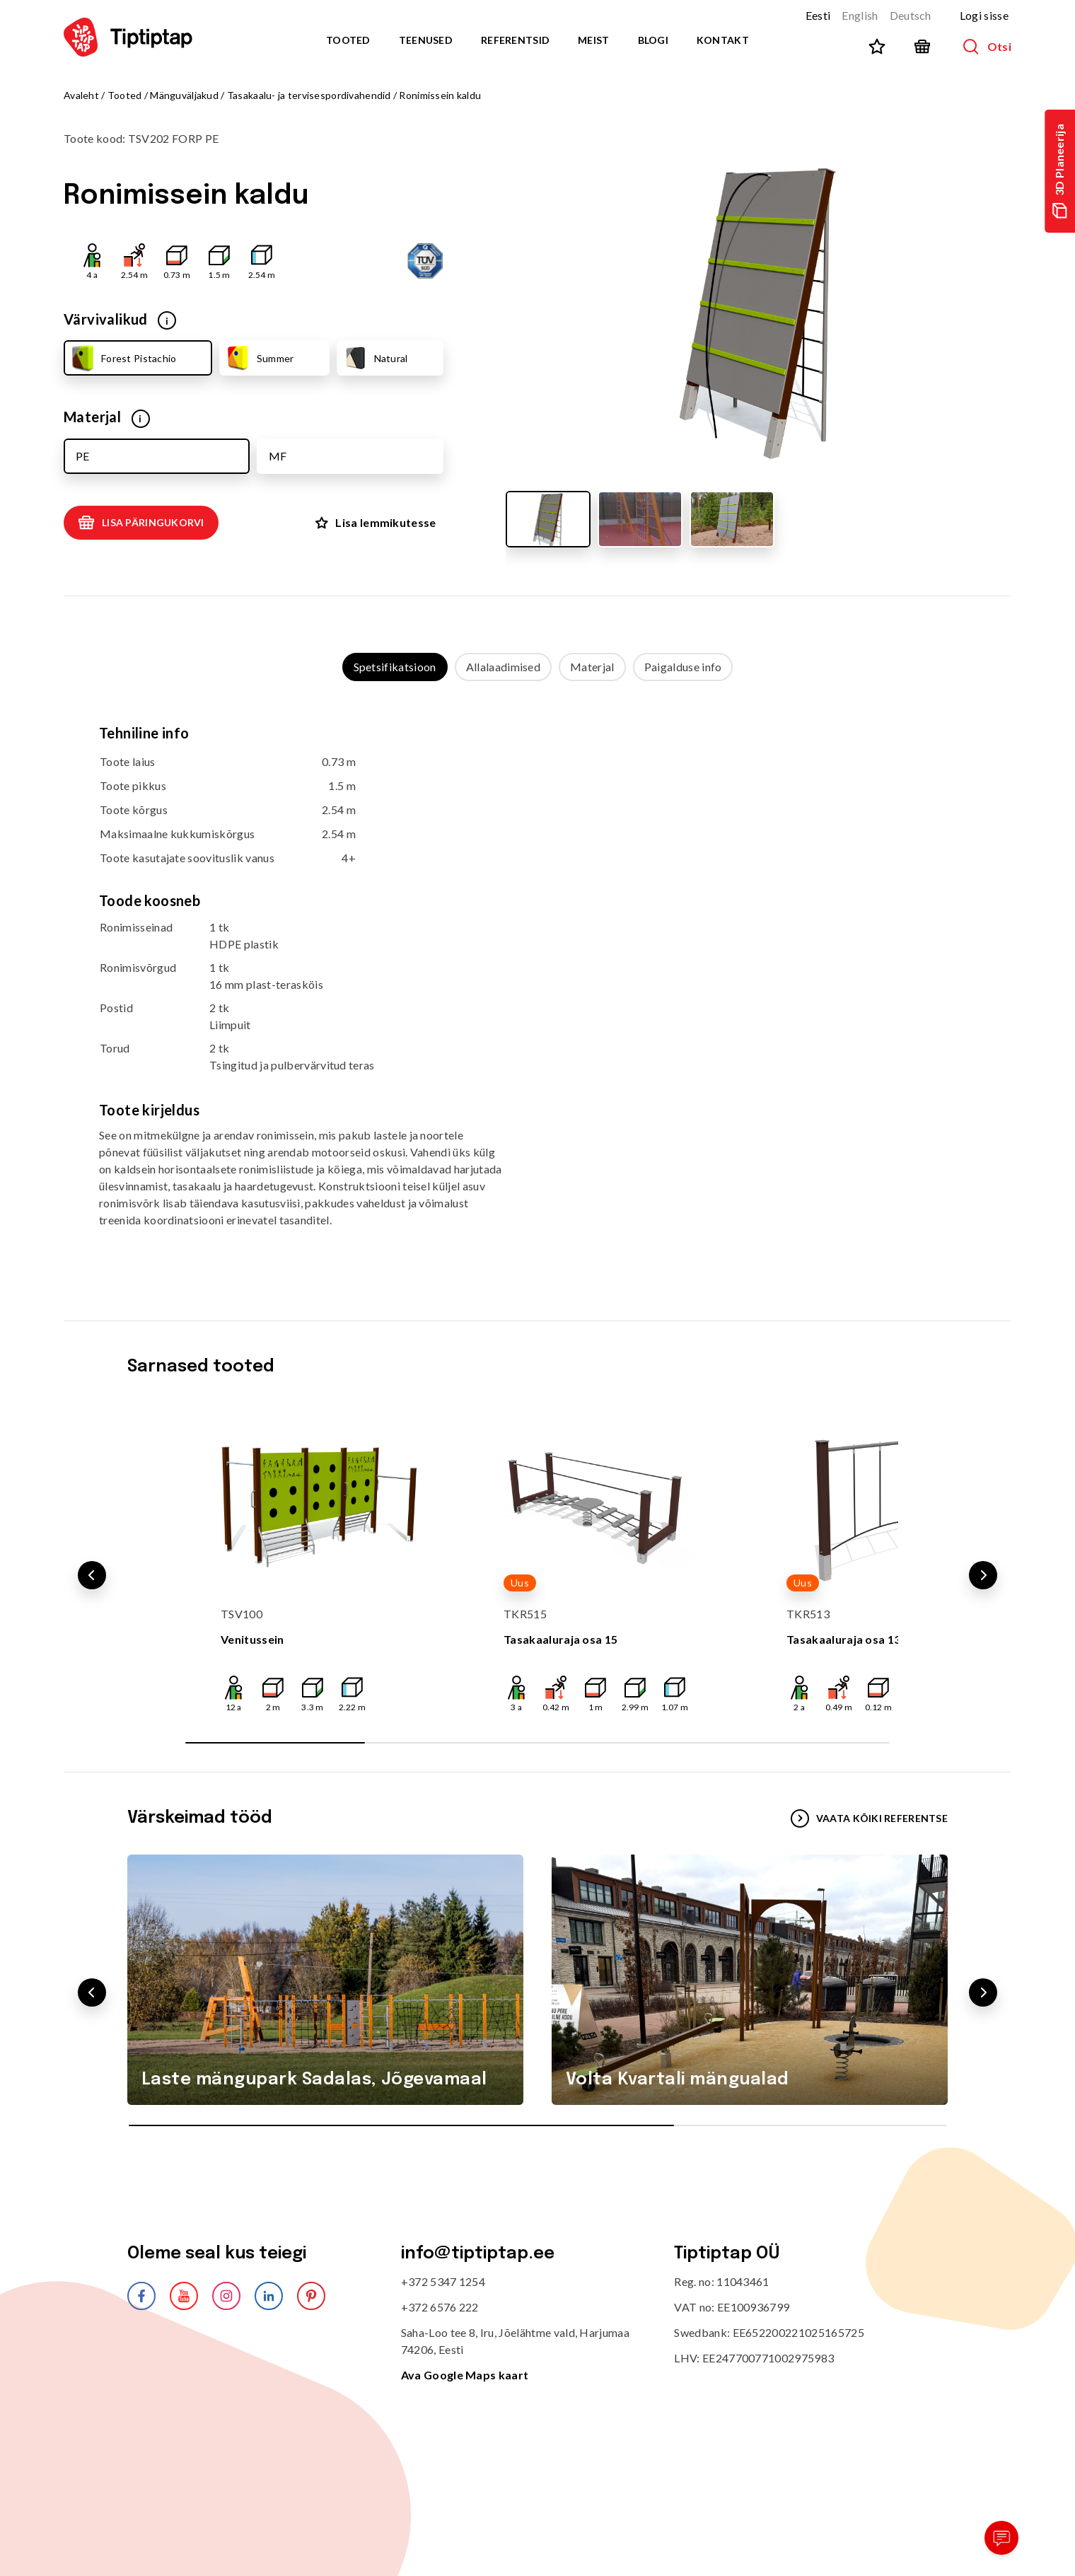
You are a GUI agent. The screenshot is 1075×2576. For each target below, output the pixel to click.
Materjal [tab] (592, 666)
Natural (375, 358)
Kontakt (723, 40)
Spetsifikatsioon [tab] (395, 666)
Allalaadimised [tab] (503, 666)
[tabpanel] (537, 987)
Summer (259, 358)
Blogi (653, 40)
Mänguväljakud (184, 95)
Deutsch (910, 15)
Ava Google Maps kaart (465, 2374)
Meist (593, 40)
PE (82, 456)
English (860, 15)
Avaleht (81, 95)
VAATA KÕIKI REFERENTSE (869, 1818)
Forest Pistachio (122, 358)
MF (277, 456)
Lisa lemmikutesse (375, 522)
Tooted (348, 40)
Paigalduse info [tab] (683, 666)
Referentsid (515, 40)
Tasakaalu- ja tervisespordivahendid (309, 95)
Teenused (426, 40)
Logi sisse (984, 15)
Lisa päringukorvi (141, 522)
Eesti (818, 15)
